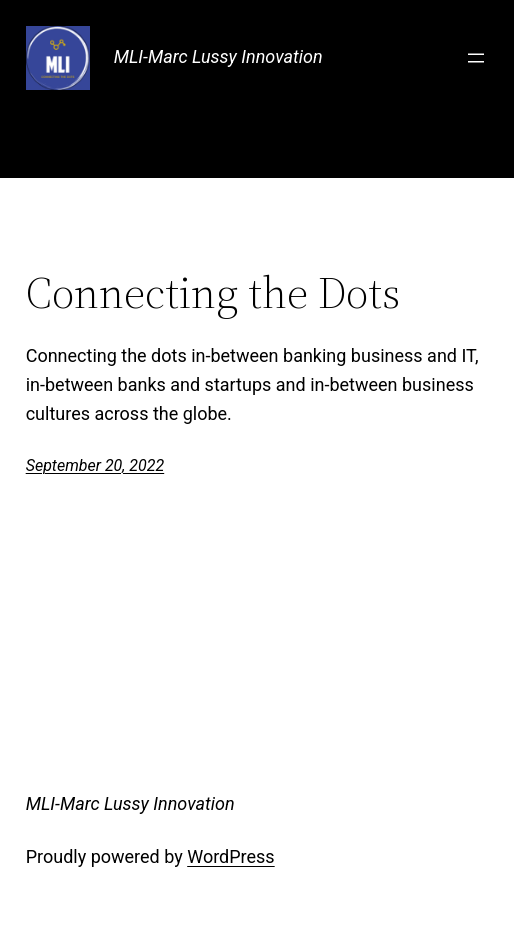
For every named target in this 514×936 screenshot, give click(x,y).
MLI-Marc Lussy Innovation (218, 56)
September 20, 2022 (95, 465)
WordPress (230, 856)
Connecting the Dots (213, 293)
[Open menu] (476, 58)
